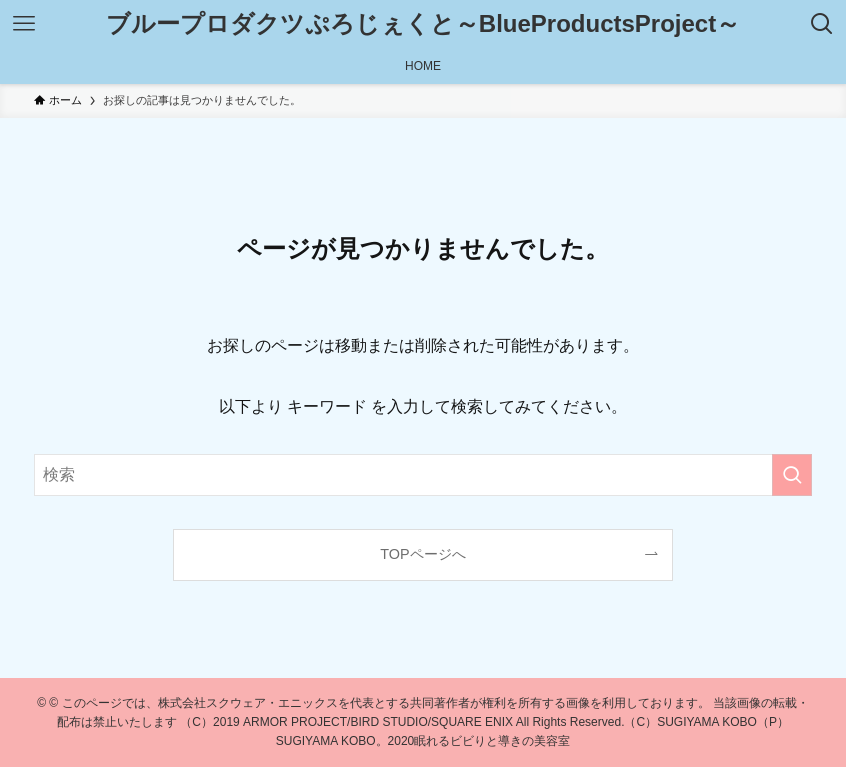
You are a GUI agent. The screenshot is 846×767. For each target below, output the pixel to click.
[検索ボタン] (822, 24)
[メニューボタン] (24, 24)
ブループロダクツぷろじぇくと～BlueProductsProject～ (423, 24)
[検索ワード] (423, 475)
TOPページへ (422, 554)
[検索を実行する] (792, 475)
